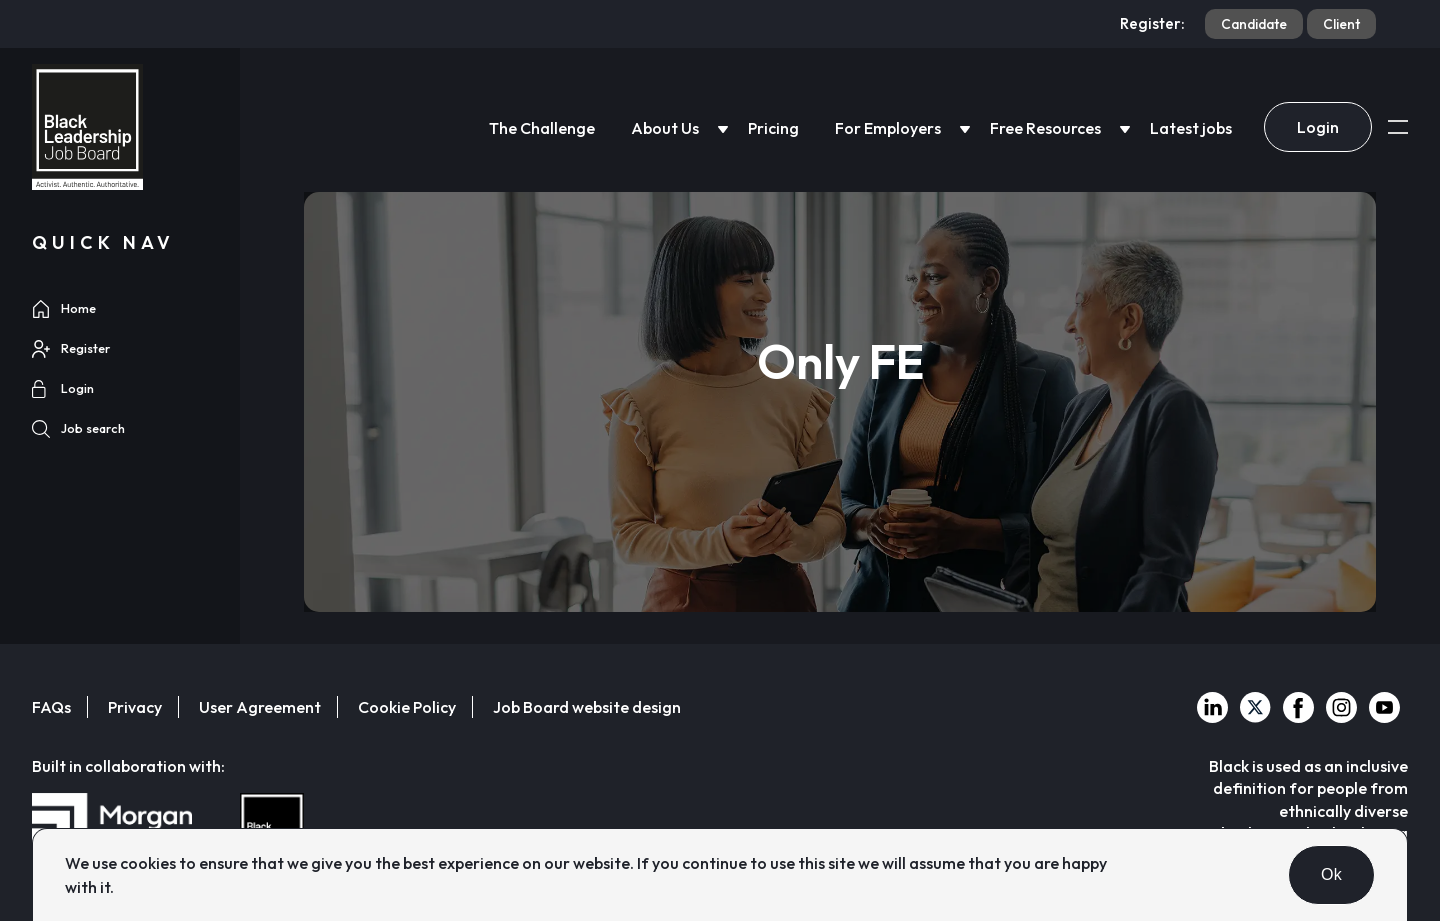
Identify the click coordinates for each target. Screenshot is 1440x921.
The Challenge (542, 128)
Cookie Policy (407, 707)
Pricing (773, 128)
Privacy (135, 707)
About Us (665, 128)
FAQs (51, 707)
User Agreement (260, 707)
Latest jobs (1191, 128)
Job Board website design (587, 707)
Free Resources (1045, 128)
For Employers (888, 128)
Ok (1331, 874)
